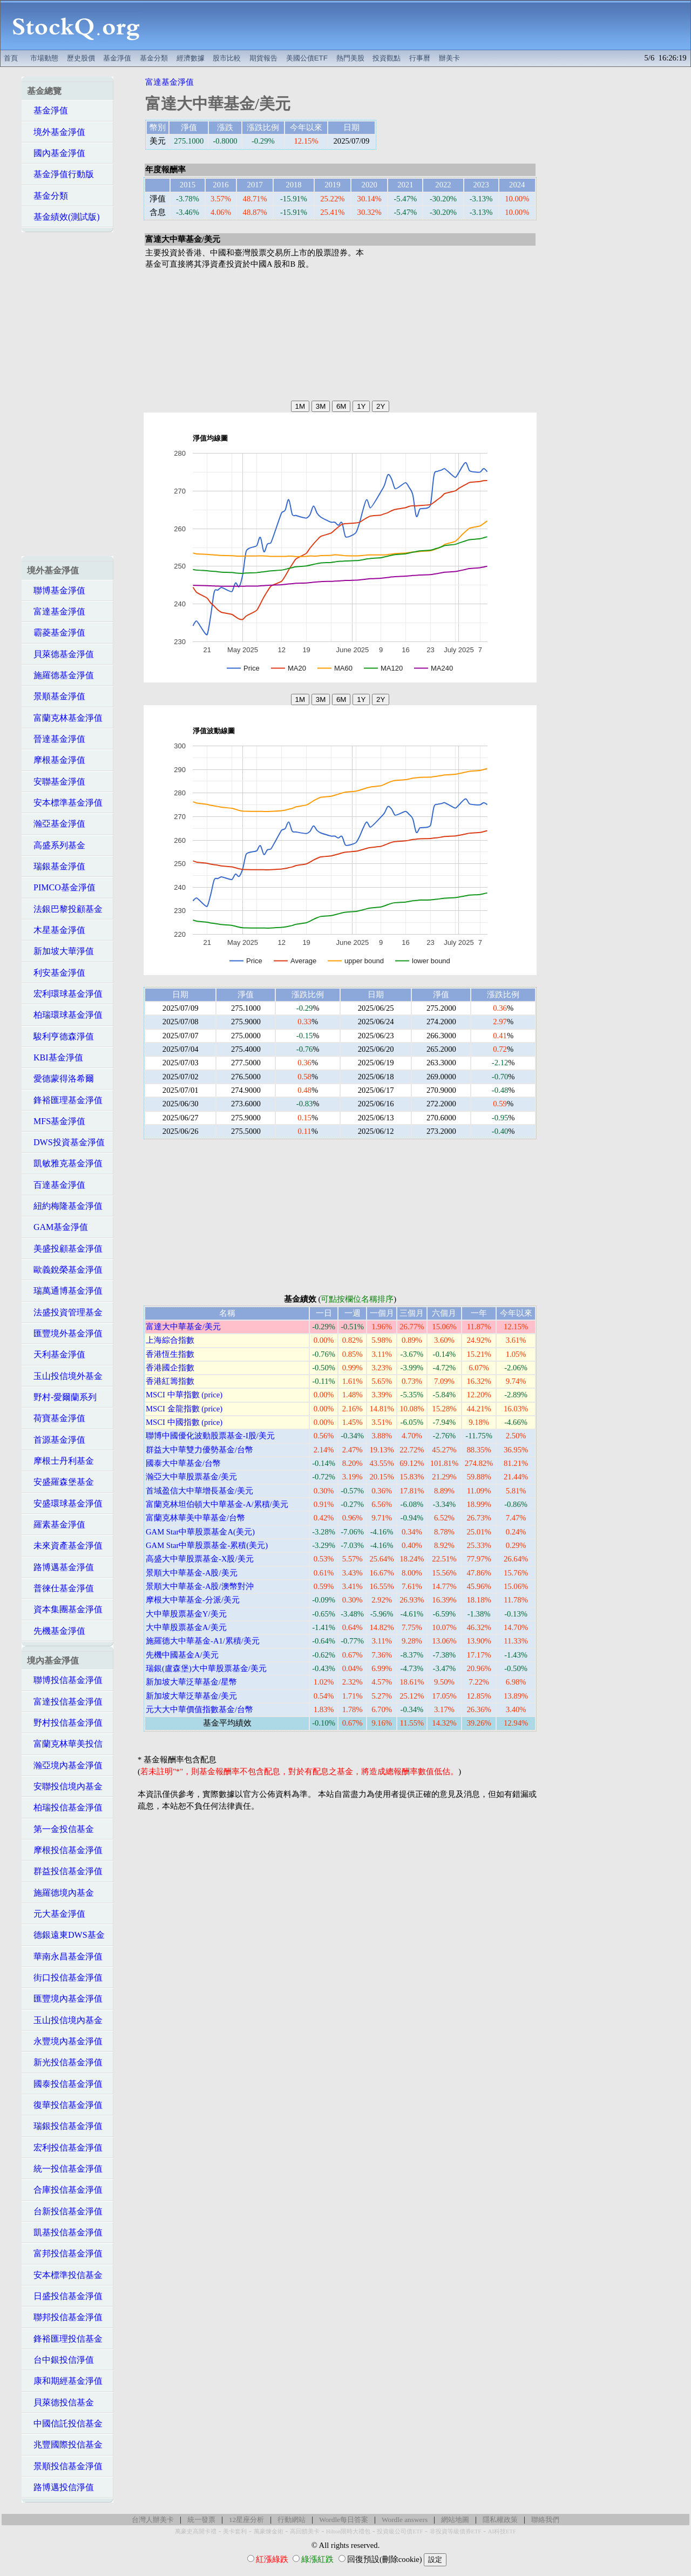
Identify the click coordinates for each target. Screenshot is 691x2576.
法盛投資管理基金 (65, 1312)
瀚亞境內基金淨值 (65, 1765)
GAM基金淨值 (57, 1227)
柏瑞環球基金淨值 (65, 1014)
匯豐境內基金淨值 (65, 1998)
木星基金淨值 (56, 930)
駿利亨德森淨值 (60, 1036)
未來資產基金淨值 (65, 1545)
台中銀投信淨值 (60, 2359)
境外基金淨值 (56, 132)
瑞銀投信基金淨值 (65, 2126)
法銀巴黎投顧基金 (65, 909)
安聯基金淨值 (56, 781)
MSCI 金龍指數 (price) (184, 1408)
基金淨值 (117, 58)
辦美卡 (449, 58)
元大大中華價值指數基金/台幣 (199, 1709)
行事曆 (419, 58)
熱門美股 (350, 58)
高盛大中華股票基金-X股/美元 (200, 1558)
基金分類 (154, 58)
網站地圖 (455, 2520)
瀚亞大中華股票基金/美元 (191, 1476)
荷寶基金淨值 (56, 1418)
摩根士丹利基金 (60, 1460)
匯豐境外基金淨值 (65, 1333)
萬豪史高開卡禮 (195, 2531)
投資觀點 (386, 58)
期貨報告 (263, 58)
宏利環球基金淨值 (65, 993)
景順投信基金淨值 (65, 2466)
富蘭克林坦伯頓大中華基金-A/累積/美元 (217, 1504)
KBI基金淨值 (55, 1057)
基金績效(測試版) (63, 216)
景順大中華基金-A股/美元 (192, 1572)
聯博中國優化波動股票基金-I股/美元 (210, 1435)
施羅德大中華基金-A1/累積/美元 (203, 1641)
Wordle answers (405, 2520)
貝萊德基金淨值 (60, 654)
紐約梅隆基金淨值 (65, 1206)
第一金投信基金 (60, 1829)
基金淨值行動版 (60, 174)
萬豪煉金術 (268, 2531)
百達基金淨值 (56, 1184)
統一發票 (201, 2520)
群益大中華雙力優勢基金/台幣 (199, 1449)
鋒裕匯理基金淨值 (65, 1100)
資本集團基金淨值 (65, 1609)
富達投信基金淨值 (65, 1701)
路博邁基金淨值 (60, 1567)
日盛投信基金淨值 (65, 2296)
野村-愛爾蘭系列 (62, 1397)
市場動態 (44, 58)
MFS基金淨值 (56, 1121)
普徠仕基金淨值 (60, 1588)
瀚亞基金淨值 (56, 823)
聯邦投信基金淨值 (65, 2317)
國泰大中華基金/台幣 (183, 1463)
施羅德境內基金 (60, 1892)
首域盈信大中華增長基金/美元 (199, 1490)
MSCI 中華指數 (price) (184, 1394)
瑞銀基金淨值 (56, 866)
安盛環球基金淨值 (65, 1503)
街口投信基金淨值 (65, 1977)
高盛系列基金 (56, 845)
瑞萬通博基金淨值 (65, 1290)
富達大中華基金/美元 (183, 1326)
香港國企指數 (170, 1367)
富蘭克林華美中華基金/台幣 (195, 1517)
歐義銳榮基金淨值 (65, 1269)
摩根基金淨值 (56, 760)
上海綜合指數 (170, 1340)
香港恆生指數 (170, 1354)
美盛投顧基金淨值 (65, 1248)
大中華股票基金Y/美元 (186, 1614)
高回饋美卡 (305, 2531)
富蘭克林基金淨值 (65, 717)
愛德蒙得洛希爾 (60, 1078)
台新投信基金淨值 (65, 2211)
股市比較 (227, 58)
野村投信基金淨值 (65, 1722)
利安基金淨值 (56, 972)
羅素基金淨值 (56, 1524)
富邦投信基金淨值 (65, 2253)
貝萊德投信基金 (60, 2402)
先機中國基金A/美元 (182, 1655)
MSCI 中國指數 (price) (184, 1422)
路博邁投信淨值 (60, 2487)
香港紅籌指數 (170, 1381)
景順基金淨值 (56, 696)
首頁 (11, 58)
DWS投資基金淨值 (66, 1142)
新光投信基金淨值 (65, 2062)
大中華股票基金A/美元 (186, 1627)
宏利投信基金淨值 (65, 2147)
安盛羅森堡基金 (60, 1481)
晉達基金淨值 (56, 738)
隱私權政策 (500, 2520)
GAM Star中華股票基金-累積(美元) (207, 1545)
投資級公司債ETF (400, 2531)
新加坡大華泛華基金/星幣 (191, 1682)
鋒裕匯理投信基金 (65, 2338)
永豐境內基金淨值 (65, 2041)
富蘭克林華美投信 (65, 1743)
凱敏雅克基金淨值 (65, 1163)
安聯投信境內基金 (65, 1786)
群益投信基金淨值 (65, 1871)
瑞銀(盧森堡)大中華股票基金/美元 (206, 1668)
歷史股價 (81, 58)
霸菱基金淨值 (56, 632)
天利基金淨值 (56, 1354)
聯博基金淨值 (56, 590)
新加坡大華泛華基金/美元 (191, 1696)
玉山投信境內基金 (65, 2020)
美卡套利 (235, 2531)
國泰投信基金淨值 (65, 2083)
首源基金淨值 (56, 1439)
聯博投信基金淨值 (65, 1680)
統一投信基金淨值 (65, 2168)
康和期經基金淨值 (65, 2380)
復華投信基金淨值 (65, 2105)
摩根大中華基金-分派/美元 (193, 1599)
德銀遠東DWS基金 (66, 1934)
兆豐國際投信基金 (65, 2444)
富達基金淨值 (56, 611)
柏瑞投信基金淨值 (65, 1807)
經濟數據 (191, 58)
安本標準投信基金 (65, 2275)
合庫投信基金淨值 (65, 2189)
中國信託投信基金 (65, 2423)
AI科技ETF (502, 2531)
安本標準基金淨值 (65, 802)
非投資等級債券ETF (456, 2531)
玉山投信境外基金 (65, 1376)
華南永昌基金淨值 (65, 1956)
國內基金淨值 (56, 153)
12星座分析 (246, 2520)
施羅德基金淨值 (60, 675)
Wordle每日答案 (343, 2520)
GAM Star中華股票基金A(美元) (200, 1531)
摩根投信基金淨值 (65, 1850)
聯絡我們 (545, 2520)
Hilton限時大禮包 (348, 2531)
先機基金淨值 (56, 1630)
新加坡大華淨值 (60, 951)
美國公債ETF (307, 58)
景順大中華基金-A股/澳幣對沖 (200, 1586)
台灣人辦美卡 (153, 2520)
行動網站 (291, 2520)
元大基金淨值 (56, 1913)
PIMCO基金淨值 (61, 887)
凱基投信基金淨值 (65, 2232)
